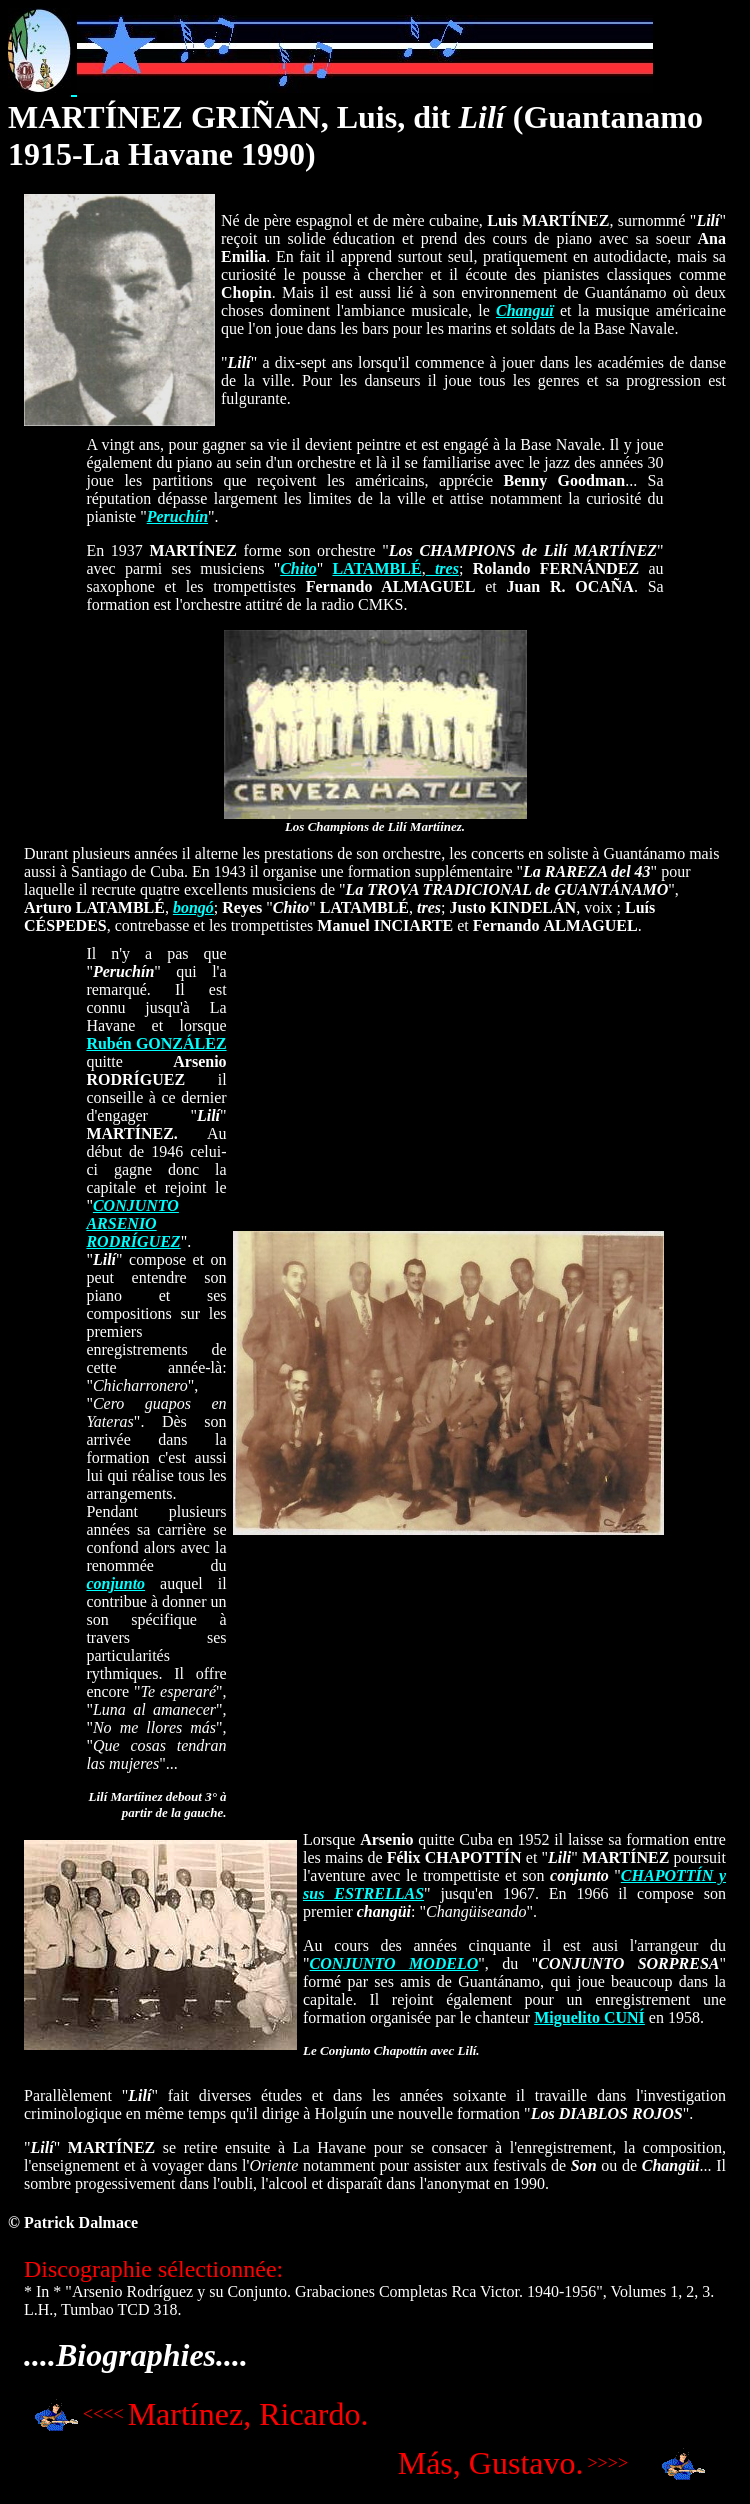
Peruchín (177, 516)
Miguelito (589, 2017)
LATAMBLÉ (376, 568)
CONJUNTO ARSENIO (132, 1214)
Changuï (525, 310)
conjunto (115, 1583)
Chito (298, 568)
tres (442, 568)
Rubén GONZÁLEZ (156, 1043)
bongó (193, 907)
